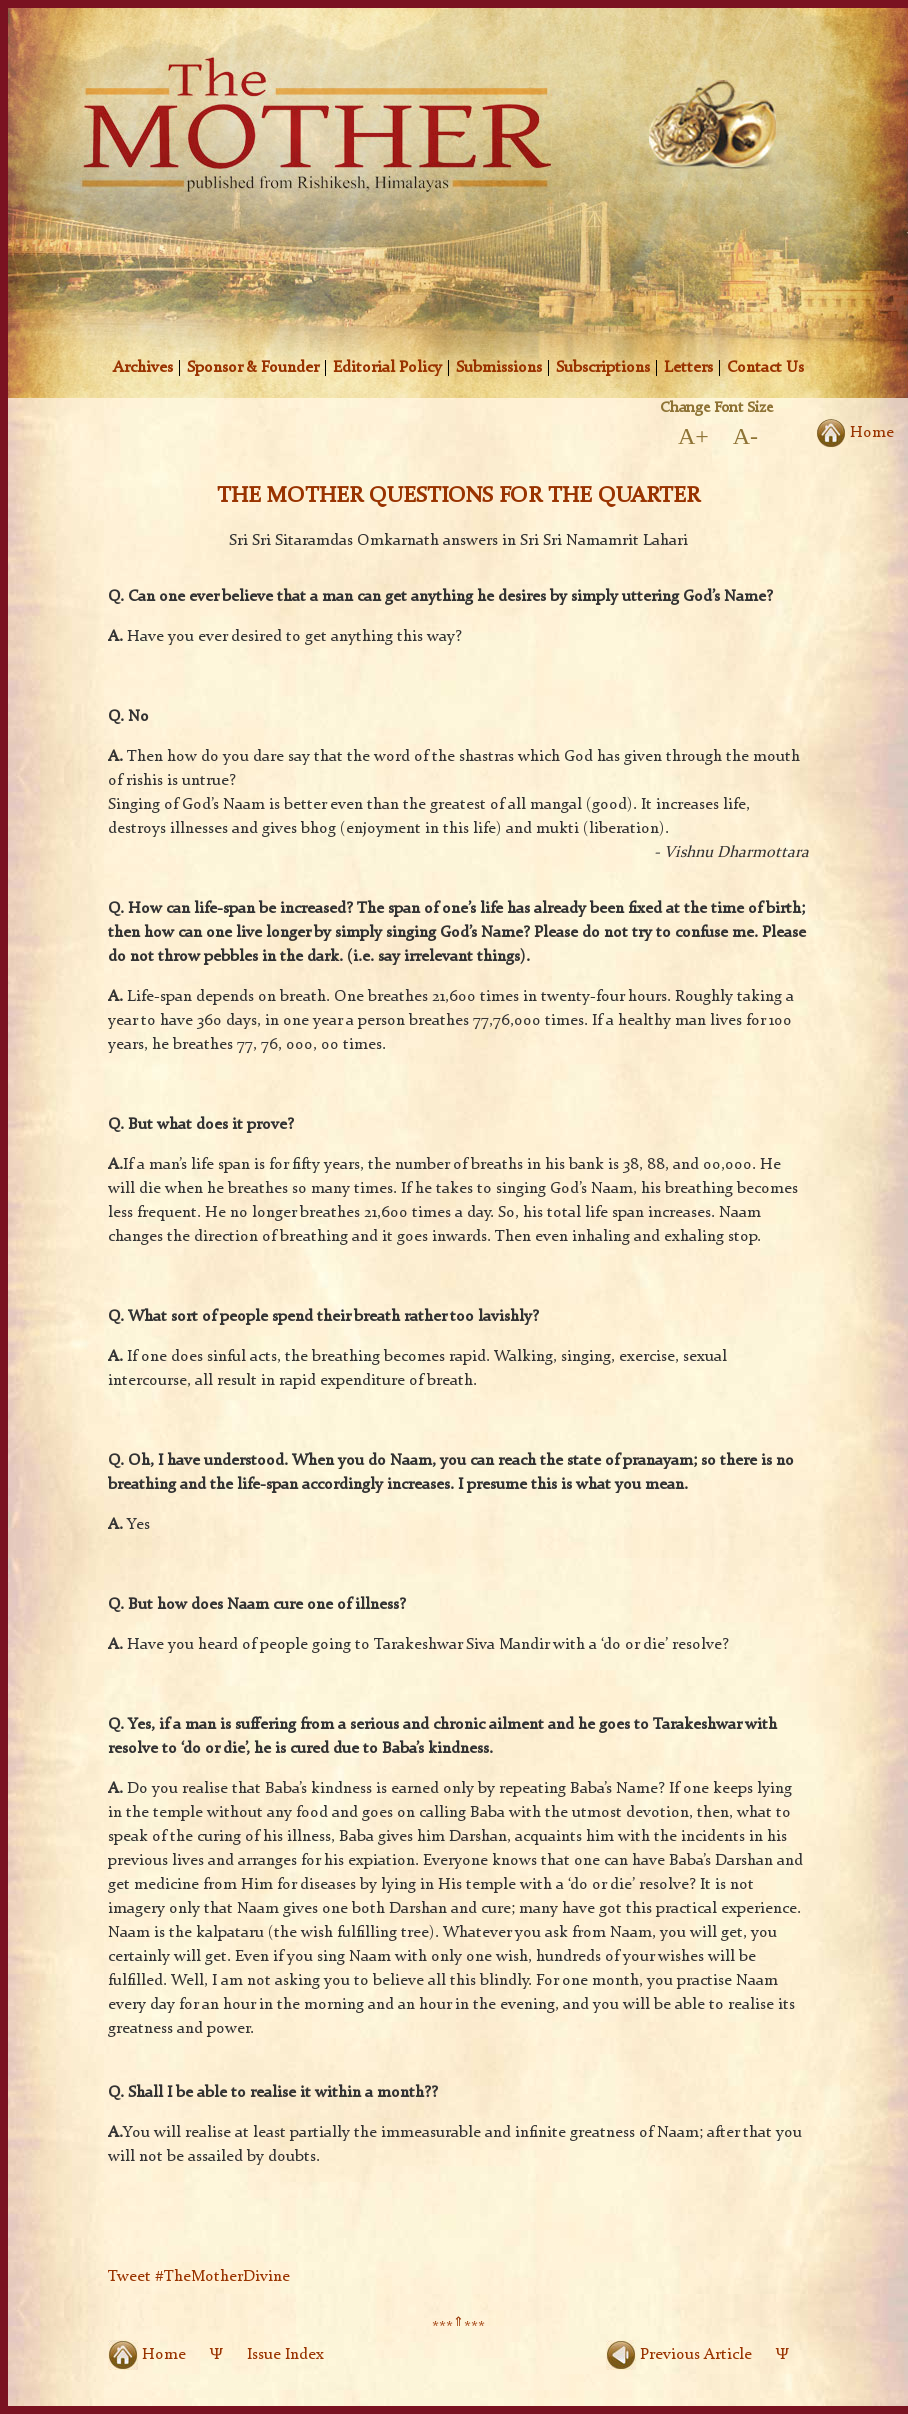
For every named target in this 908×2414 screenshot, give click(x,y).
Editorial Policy (387, 368)
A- (745, 436)
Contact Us (765, 368)
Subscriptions (603, 368)
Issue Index (285, 2355)
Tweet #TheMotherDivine (199, 2277)
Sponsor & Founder (253, 368)
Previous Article (679, 2355)
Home (147, 2355)
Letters (688, 368)
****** (458, 2328)
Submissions (499, 368)
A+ (693, 436)
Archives (143, 368)
